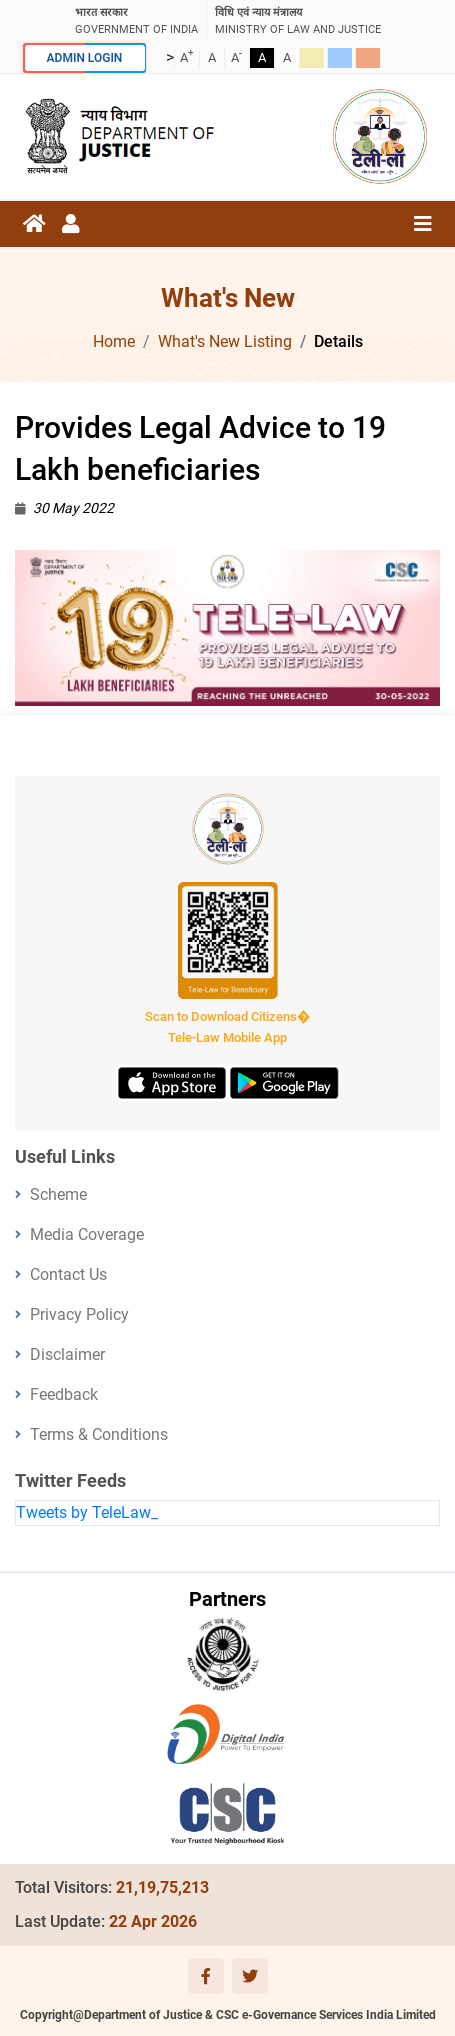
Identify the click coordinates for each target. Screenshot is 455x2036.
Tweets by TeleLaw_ (87, 1512)
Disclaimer (67, 1354)
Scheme (58, 1194)
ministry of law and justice (298, 20)
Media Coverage (87, 1234)
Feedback (64, 1394)
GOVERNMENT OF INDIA (136, 20)
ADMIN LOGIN (84, 57)
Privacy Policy (79, 1314)
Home (114, 341)
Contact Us (68, 1274)
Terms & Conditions (99, 1434)
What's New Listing (225, 341)
